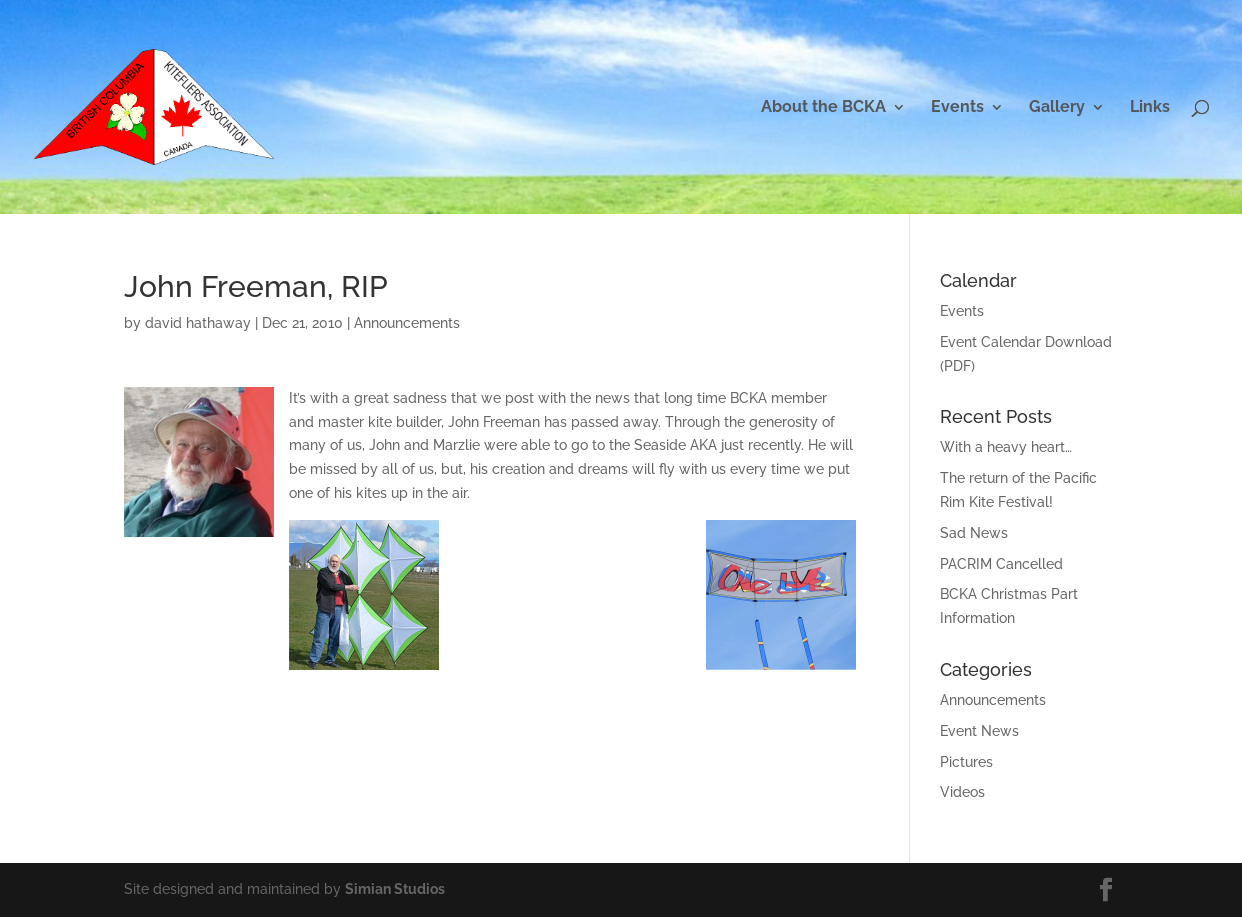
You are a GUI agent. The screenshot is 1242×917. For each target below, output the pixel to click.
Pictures (966, 762)
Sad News (974, 533)
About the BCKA (823, 108)
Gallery (1057, 108)
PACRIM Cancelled (1001, 564)
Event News (979, 731)
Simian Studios (395, 889)
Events (957, 108)
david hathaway (198, 323)
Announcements (407, 323)
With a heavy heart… (1006, 447)
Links (1150, 108)
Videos (962, 792)
